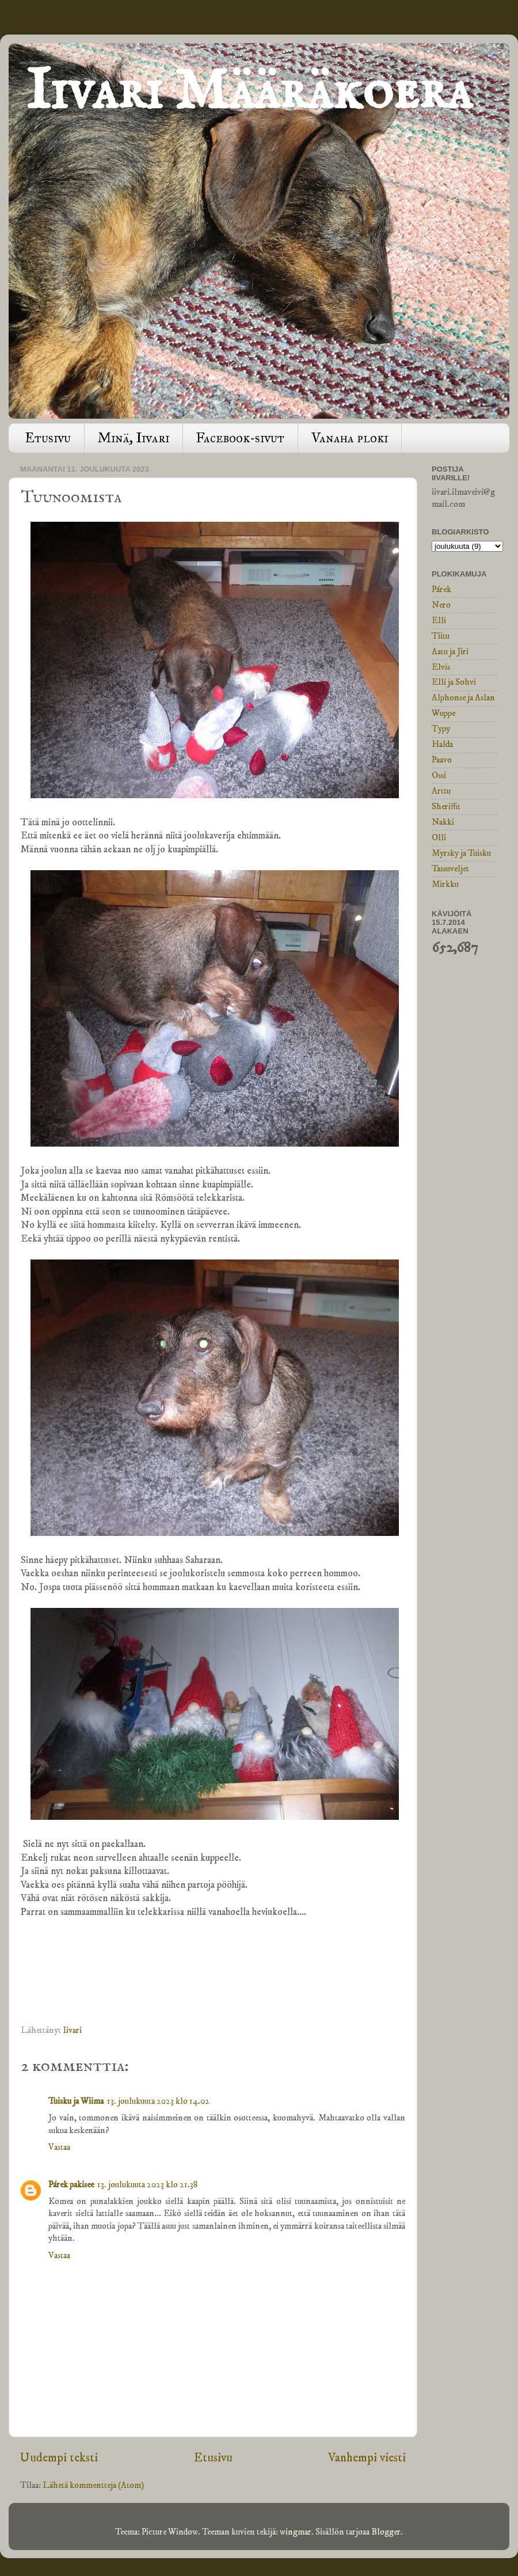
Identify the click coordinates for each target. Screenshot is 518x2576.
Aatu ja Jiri (450, 651)
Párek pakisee (71, 2184)
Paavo (442, 759)
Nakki (443, 822)
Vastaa (59, 2147)
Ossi (439, 775)
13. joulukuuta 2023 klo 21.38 (147, 2184)
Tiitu (441, 636)
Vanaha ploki (349, 438)
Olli (439, 837)
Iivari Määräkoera (249, 92)
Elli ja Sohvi (454, 682)
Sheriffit (446, 806)
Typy (441, 728)
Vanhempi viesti (367, 2457)
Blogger (386, 2531)
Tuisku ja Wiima (76, 2101)
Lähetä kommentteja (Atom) (93, 2485)
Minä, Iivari (133, 438)
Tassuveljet (450, 868)
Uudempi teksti (59, 2457)
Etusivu (48, 438)
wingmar (295, 2531)
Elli (439, 620)
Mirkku (445, 884)
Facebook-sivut (240, 438)
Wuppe (443, 713)
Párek (441, 589)
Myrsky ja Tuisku (461, 853)
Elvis (441, 667)
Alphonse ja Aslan (463, 697)
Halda (442, 744)
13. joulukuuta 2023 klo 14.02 (158, 2101)
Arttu (441, 791)
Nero (441, 605)
